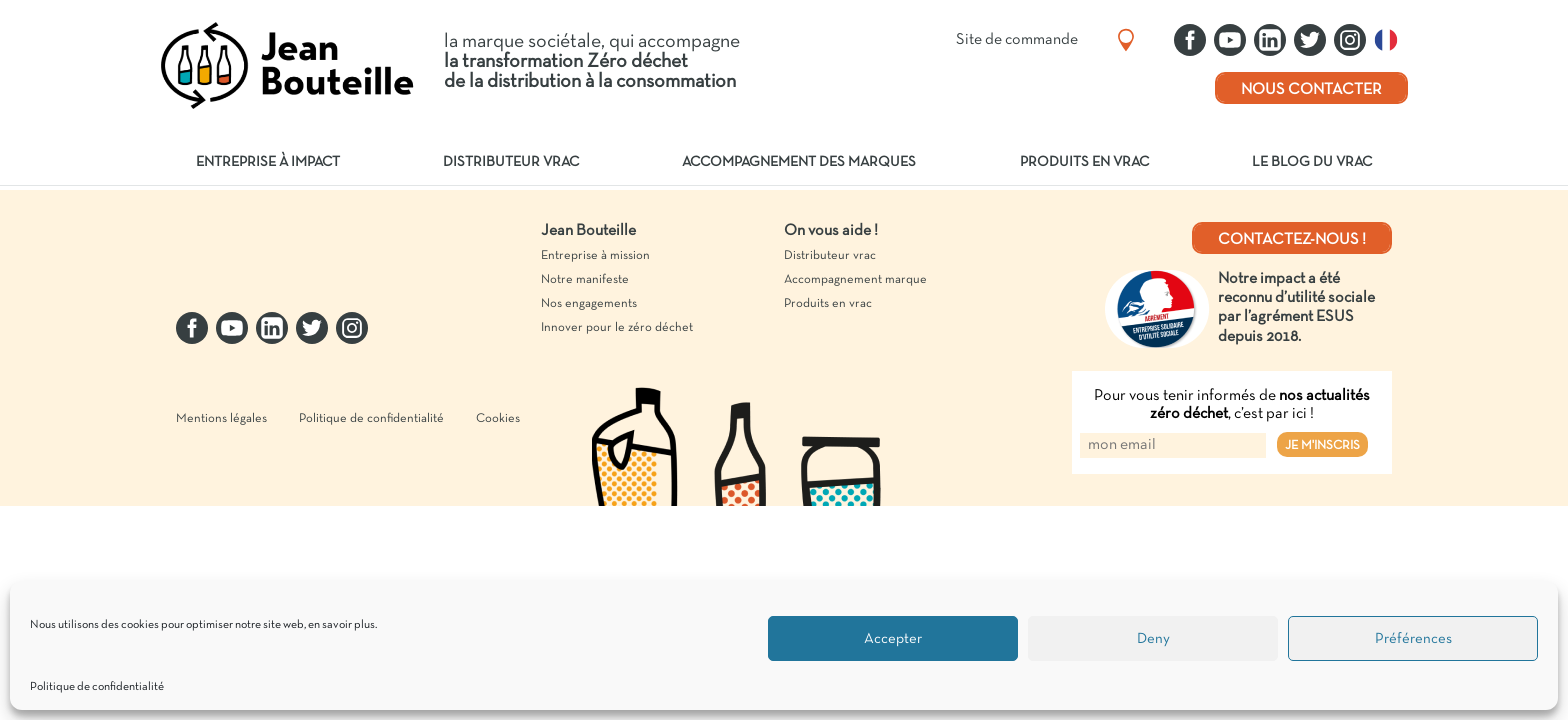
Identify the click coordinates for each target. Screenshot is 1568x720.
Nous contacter (1311, 90)
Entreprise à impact (268, 162)
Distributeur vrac (511, 162)
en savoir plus (341, 625)
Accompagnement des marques (799, 162)
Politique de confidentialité (97, 687)
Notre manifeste (585, 280)
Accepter (893, 639)
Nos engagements (589, 304)
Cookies (498, 451)
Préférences (1413, 639)
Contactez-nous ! (1292, 240)
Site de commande (1017, 40)
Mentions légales (221, 451)
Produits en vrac (1084, 162)
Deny (1153, 639)
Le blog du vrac (1312, 162)
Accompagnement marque (855, 280)
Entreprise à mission (595, 256)
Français (1391, 40)
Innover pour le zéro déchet (617, 328)
